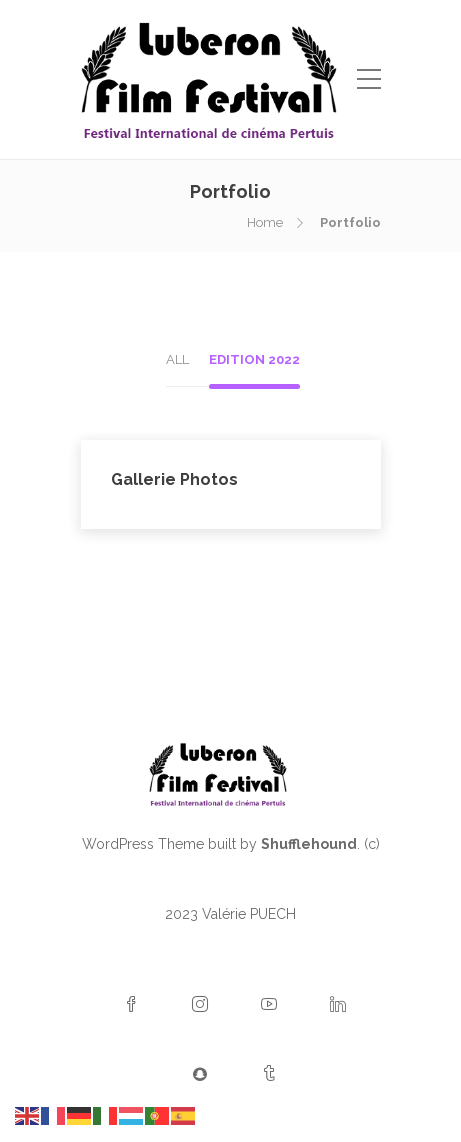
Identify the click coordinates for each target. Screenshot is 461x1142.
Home (265, 222)
